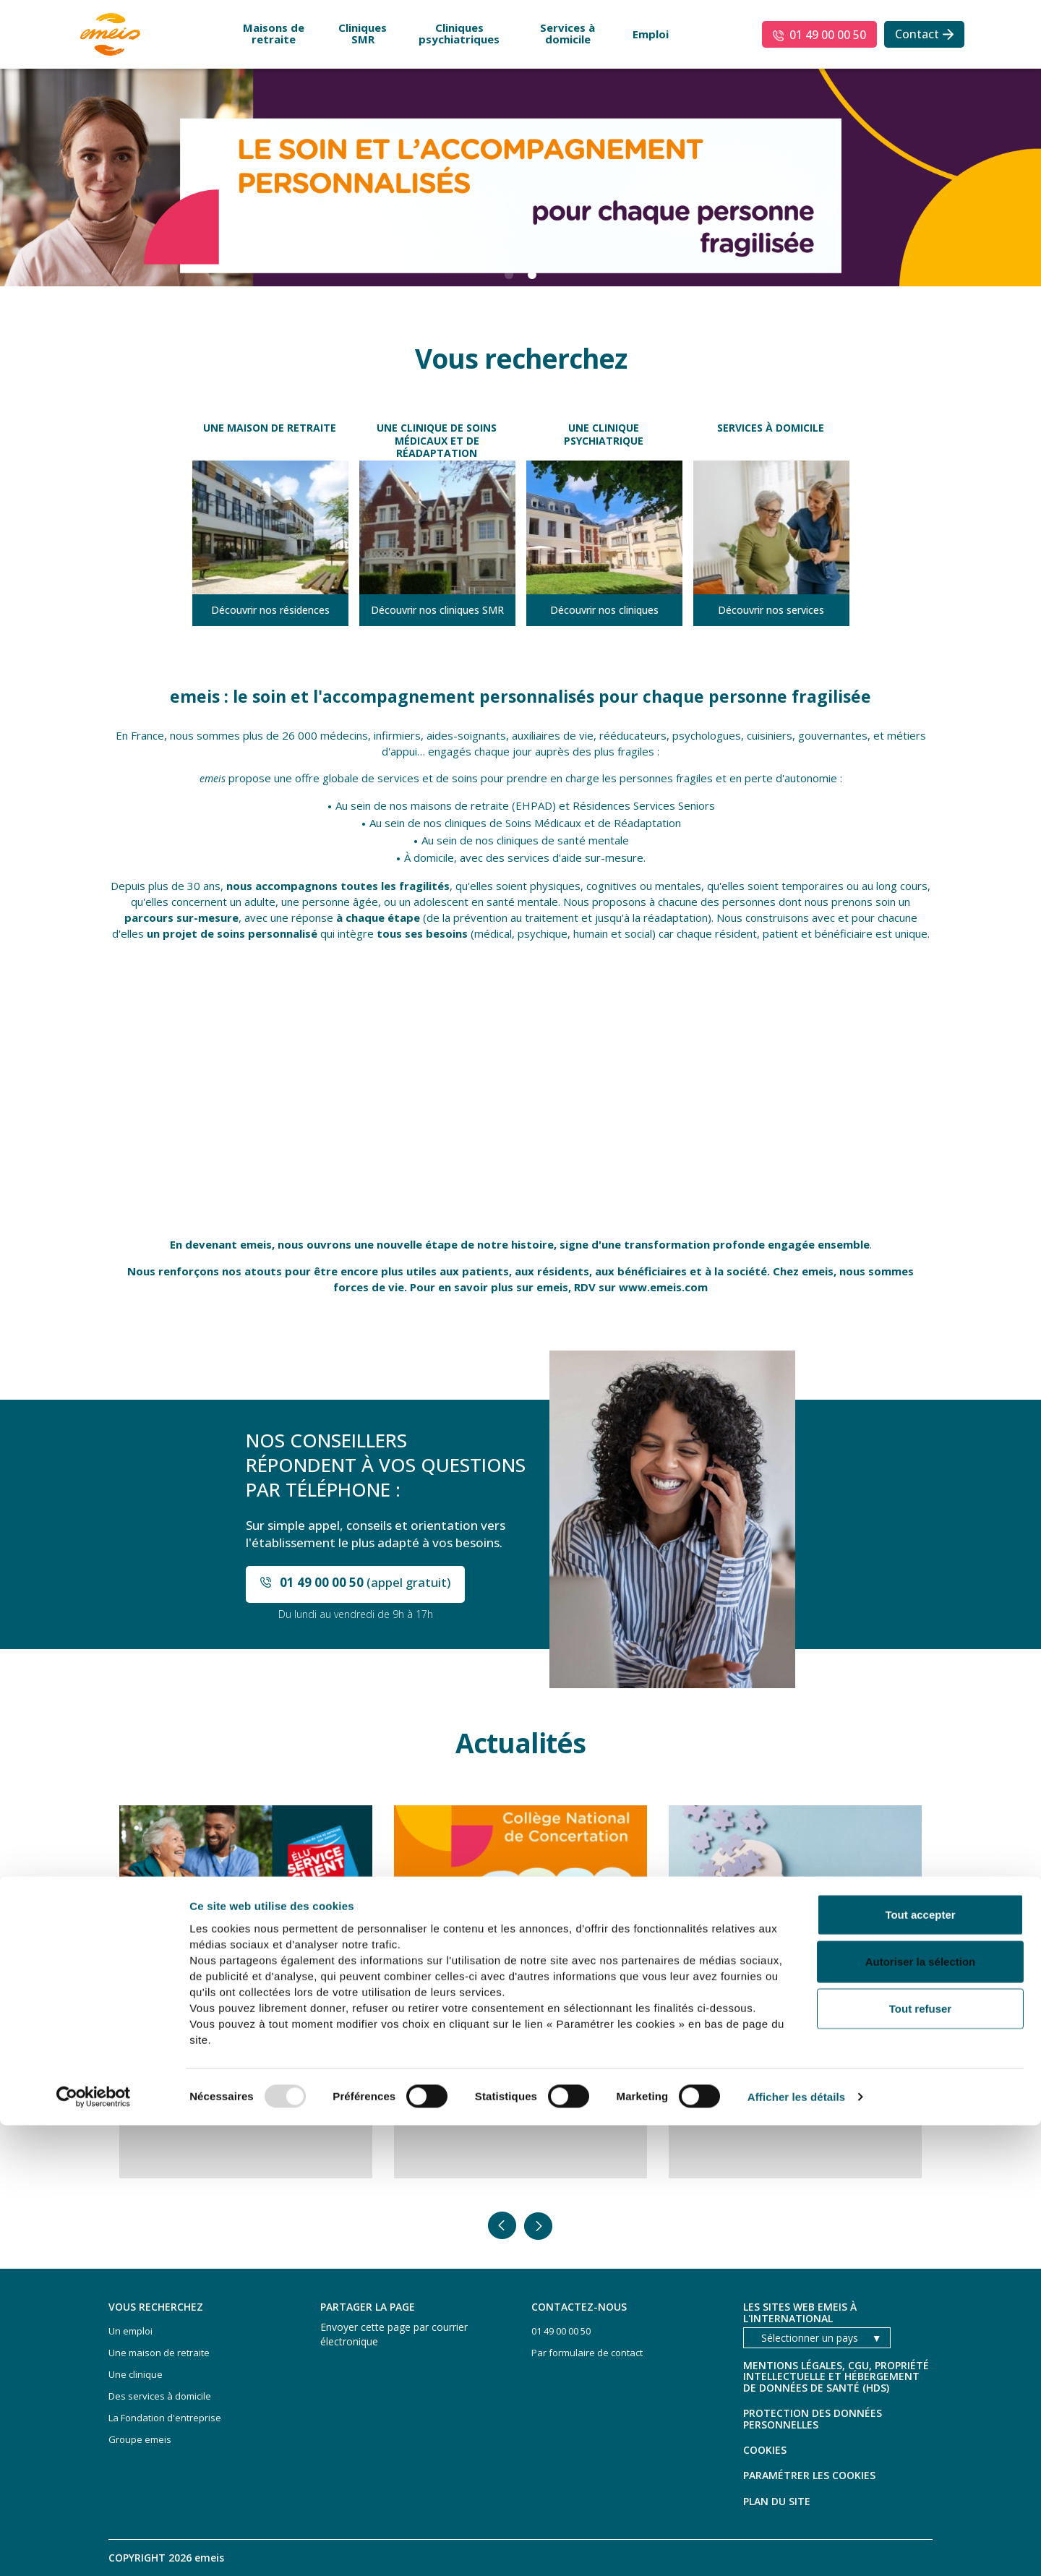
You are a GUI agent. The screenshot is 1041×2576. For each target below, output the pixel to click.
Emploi (651, 34)
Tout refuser (920, 2458)
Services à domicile (567, 33)
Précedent (502, 2226)
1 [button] (509, 275)
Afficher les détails (796, 2547)
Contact (917, 34)
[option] (520, 175)
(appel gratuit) (365, 1582)
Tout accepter (920, 2364)
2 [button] (532, 275)
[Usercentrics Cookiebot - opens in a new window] (93, 2548)
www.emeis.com (663, 1287)
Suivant (538, 2226)
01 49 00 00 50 (827, 35)
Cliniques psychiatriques (459, 33)
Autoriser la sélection (920, 2412)
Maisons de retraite (273, 33)
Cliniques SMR (362, 33)
